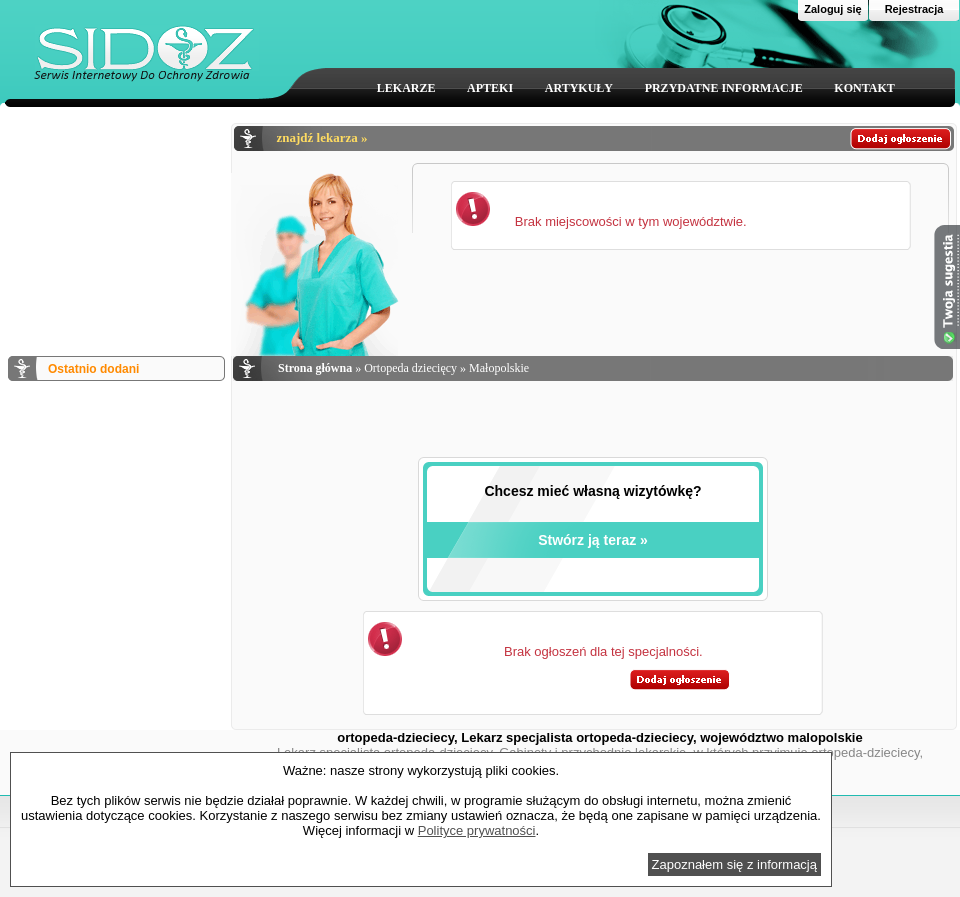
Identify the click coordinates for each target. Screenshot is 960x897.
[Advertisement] (115, 223)
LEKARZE (406, 88)
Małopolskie (499, 368)
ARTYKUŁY (579, 88)
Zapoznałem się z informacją (734, 864)
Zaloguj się (832, 9)
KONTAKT (864, 88)
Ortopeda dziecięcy (410, 368)
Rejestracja (914, 9)
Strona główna (315, 368)
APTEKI (490, 88)
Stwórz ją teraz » (593, 540)
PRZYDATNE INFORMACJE (724, 88)
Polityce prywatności (477, 830)
